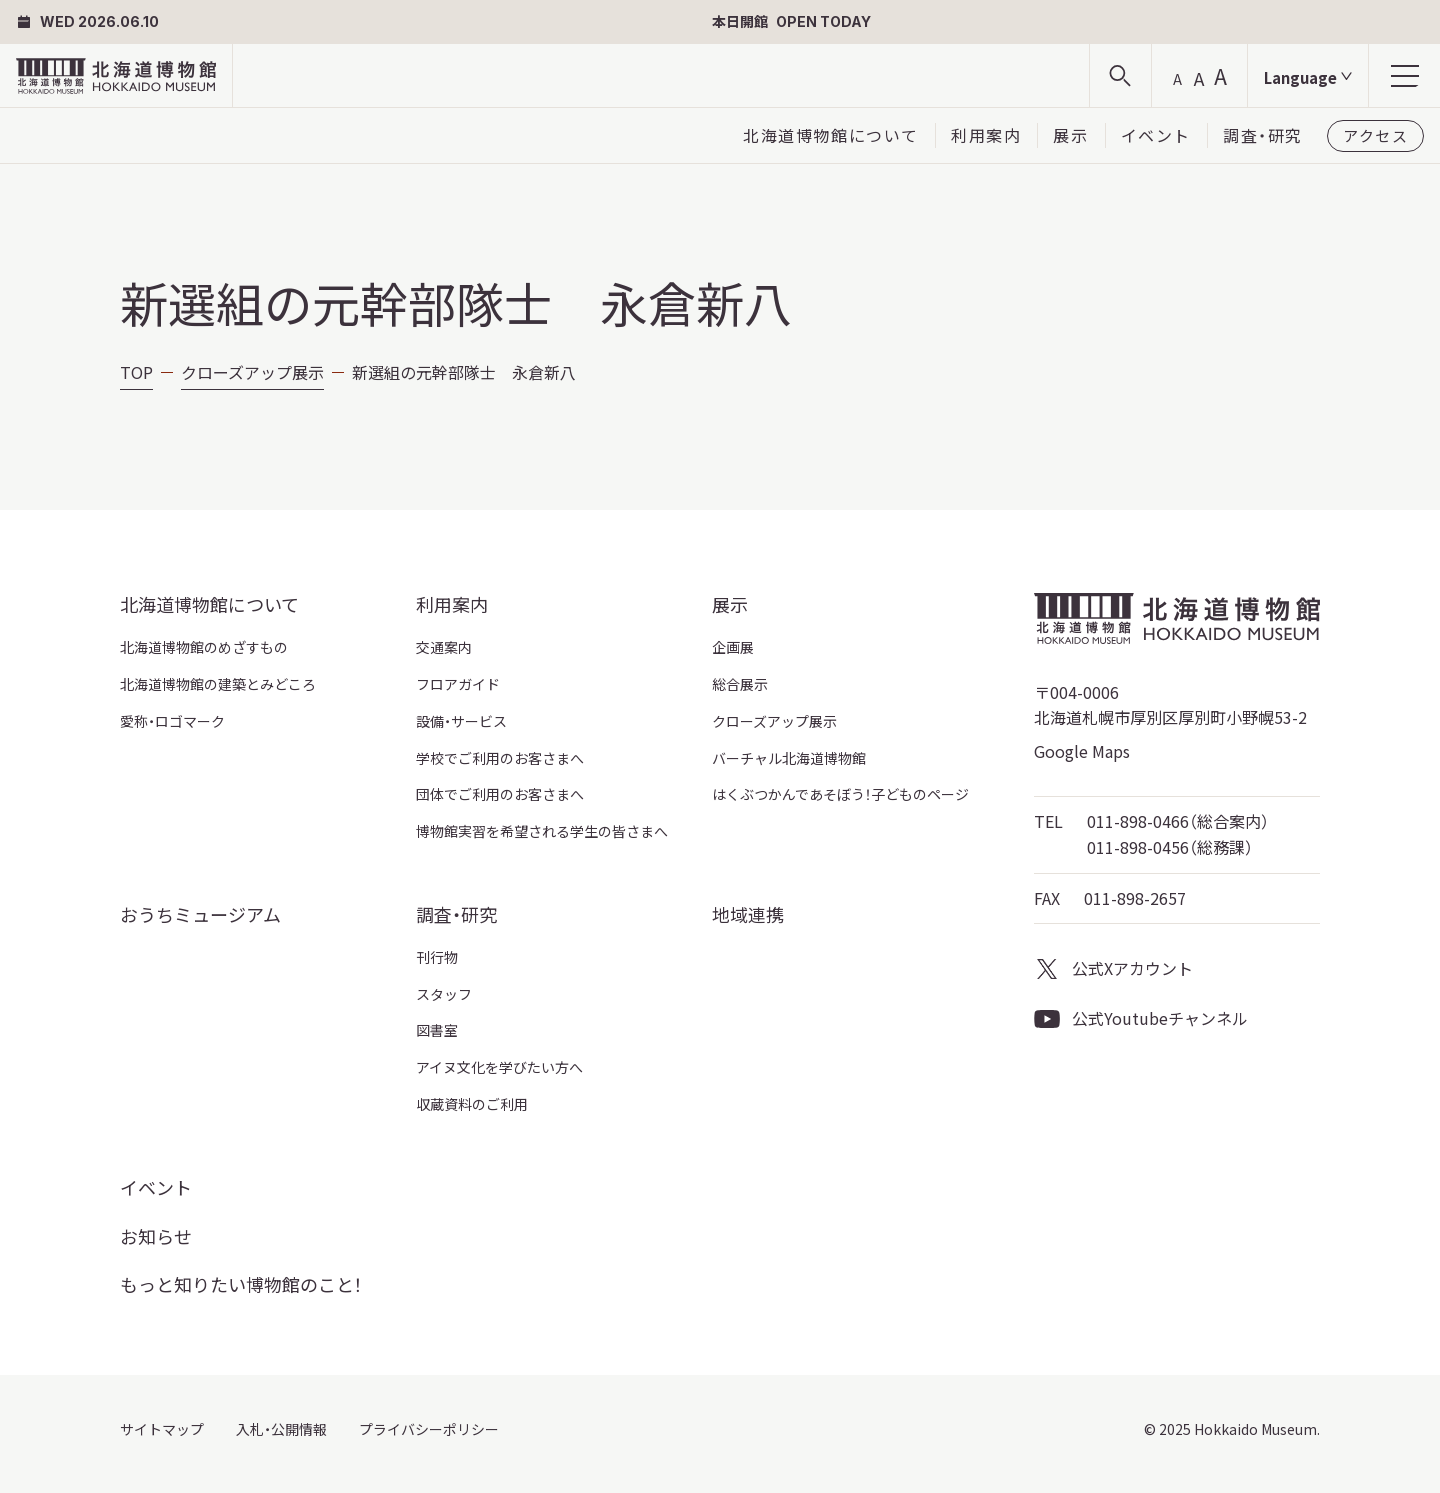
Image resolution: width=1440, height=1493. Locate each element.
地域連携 (748, 914)
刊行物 (437, 957)
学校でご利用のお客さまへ (500, 758)
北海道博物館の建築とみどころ (218, 684)
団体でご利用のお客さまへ (500, 794)
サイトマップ (162, 1429)
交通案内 (444, 647)
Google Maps (1082, 751)
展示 (1070, 135)
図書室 (437, 1030)
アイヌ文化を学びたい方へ (499, 1067)
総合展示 (740, 684)
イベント (1156, 135)
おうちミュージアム (200, 914)
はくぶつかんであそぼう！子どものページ (840, 794)
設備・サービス (461, 721)
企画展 (733, 647)
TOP (136, 372)
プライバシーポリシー (429, 1429)
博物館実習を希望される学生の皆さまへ (542, 831)
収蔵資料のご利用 (472, 1104)
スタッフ (444, 994)
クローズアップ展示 (252, 372)
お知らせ (156, 1236)
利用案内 (986, 135)
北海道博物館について (831, 135)
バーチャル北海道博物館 (789, 758)
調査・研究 (1263, 135)
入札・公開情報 (281, 1429)
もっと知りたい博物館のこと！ (241, 1284)
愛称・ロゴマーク (172, 721)
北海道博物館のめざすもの (204, 647)
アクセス (1375, 135)
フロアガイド (458, 684)
